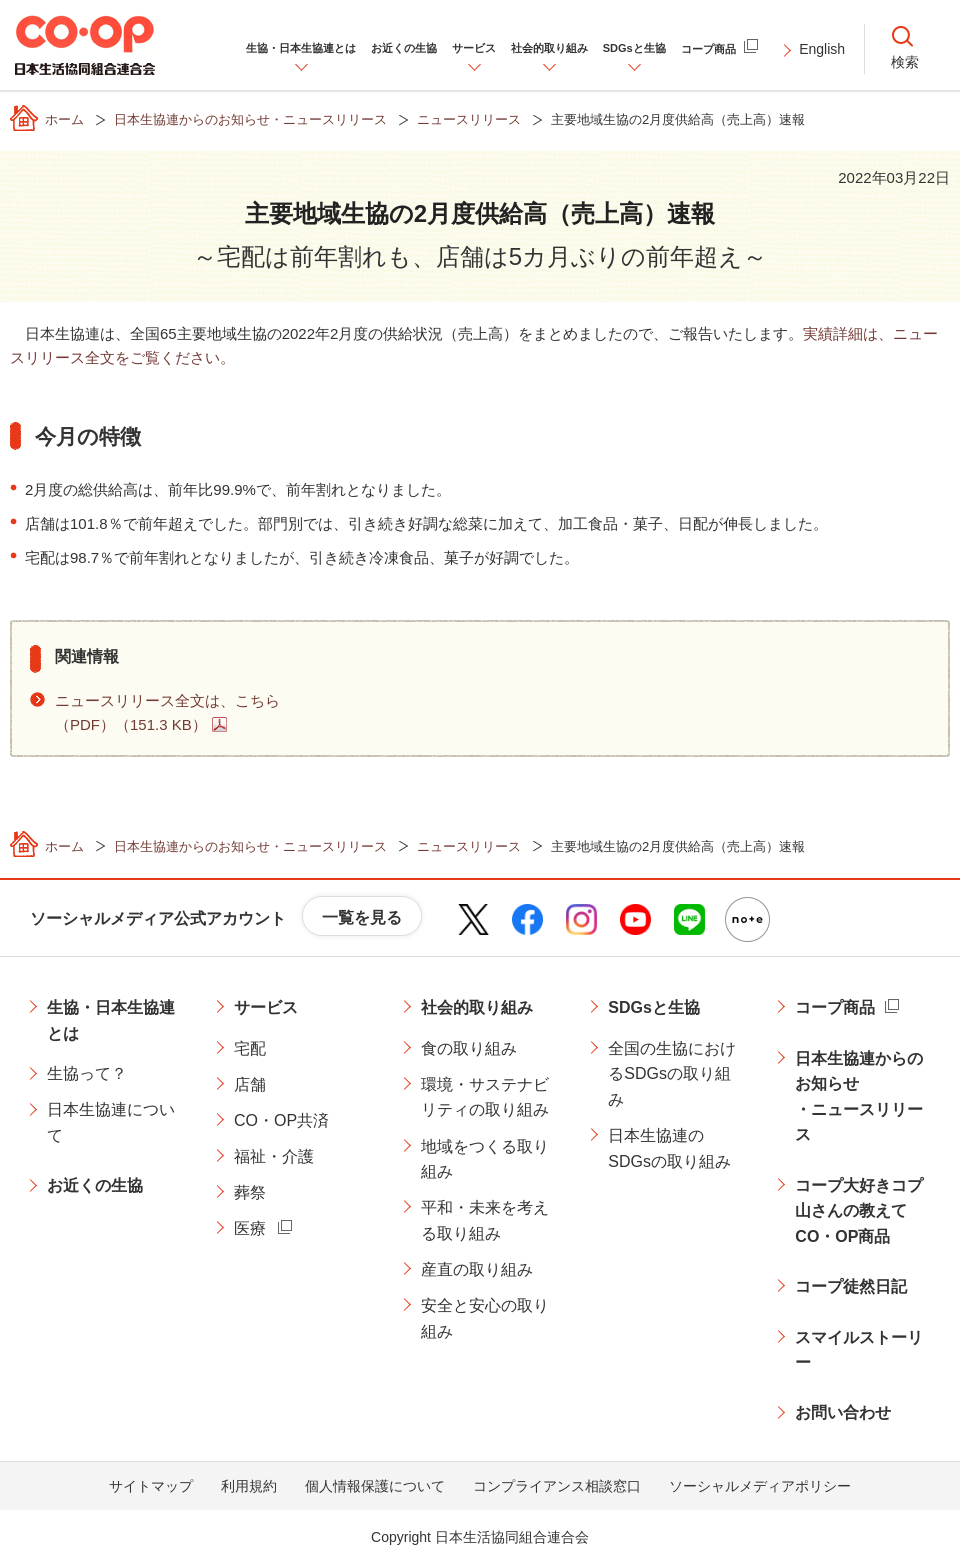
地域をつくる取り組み (485, 1159)
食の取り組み (469, 1048)
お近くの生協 (95, 1185)
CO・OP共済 (281, 1120)
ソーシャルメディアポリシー (760, 1486)
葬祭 (250, 1192)
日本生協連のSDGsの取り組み (669, 1148)
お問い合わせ (843, 1412)
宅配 (250, 1048)
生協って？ (87, 1073)
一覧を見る (362, 917)
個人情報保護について (375, 1486)
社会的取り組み (477, 1007)
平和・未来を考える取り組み (485, 1220)
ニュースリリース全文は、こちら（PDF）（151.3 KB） (167, 712)
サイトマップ (151, 1486)
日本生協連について (111, 1122)
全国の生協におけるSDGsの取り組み (672, 1074)
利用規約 (249, 1486)
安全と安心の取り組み (485, 1318)
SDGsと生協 (654, 1007)
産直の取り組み (477, 1269)
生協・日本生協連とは (111, 1020)
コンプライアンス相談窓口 (557, 1486)
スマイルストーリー (859, 1350)
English (822, 49)
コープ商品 (835, 1007)
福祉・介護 (274, 1156)
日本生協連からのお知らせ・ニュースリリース (859, 1097)
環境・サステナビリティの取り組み (485, 1097)
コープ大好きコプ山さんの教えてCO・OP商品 (859, 1211)
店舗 (250, 1084)
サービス (266, 1007)
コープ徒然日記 (851, 1286)
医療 (250, 1228)
